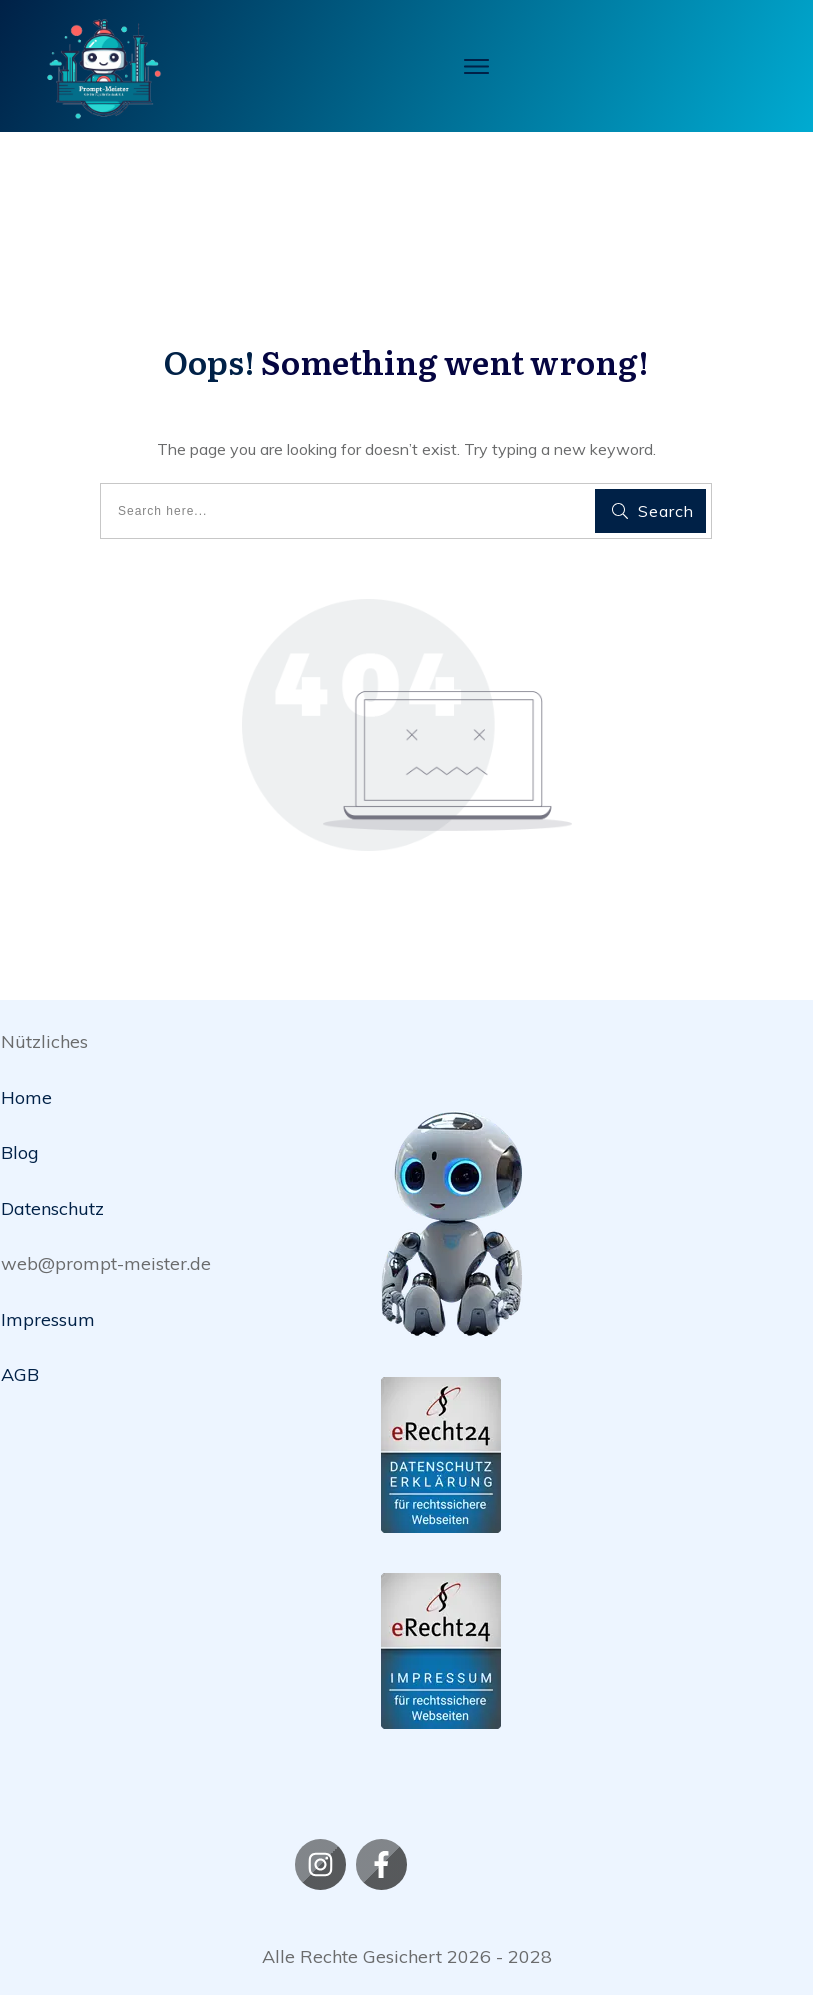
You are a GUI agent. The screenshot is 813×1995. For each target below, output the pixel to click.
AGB (20, 1374)
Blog (20, 1152)
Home (26, 1097)
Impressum (48, 1319)
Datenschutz (52, 1208)
